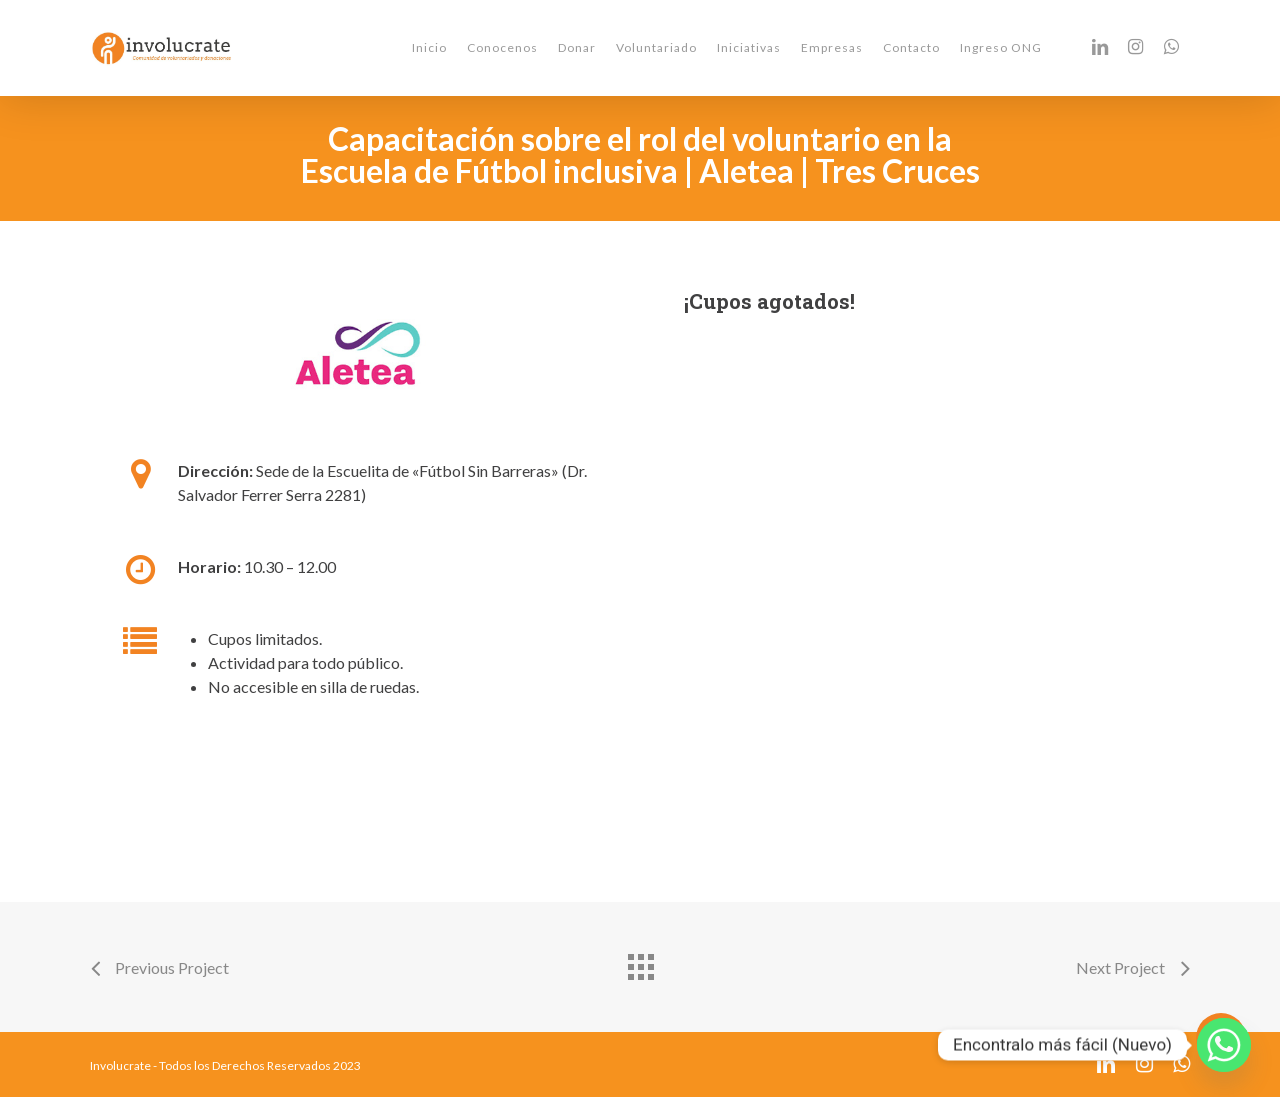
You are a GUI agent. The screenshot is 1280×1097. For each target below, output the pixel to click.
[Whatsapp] (1224, 1045)
